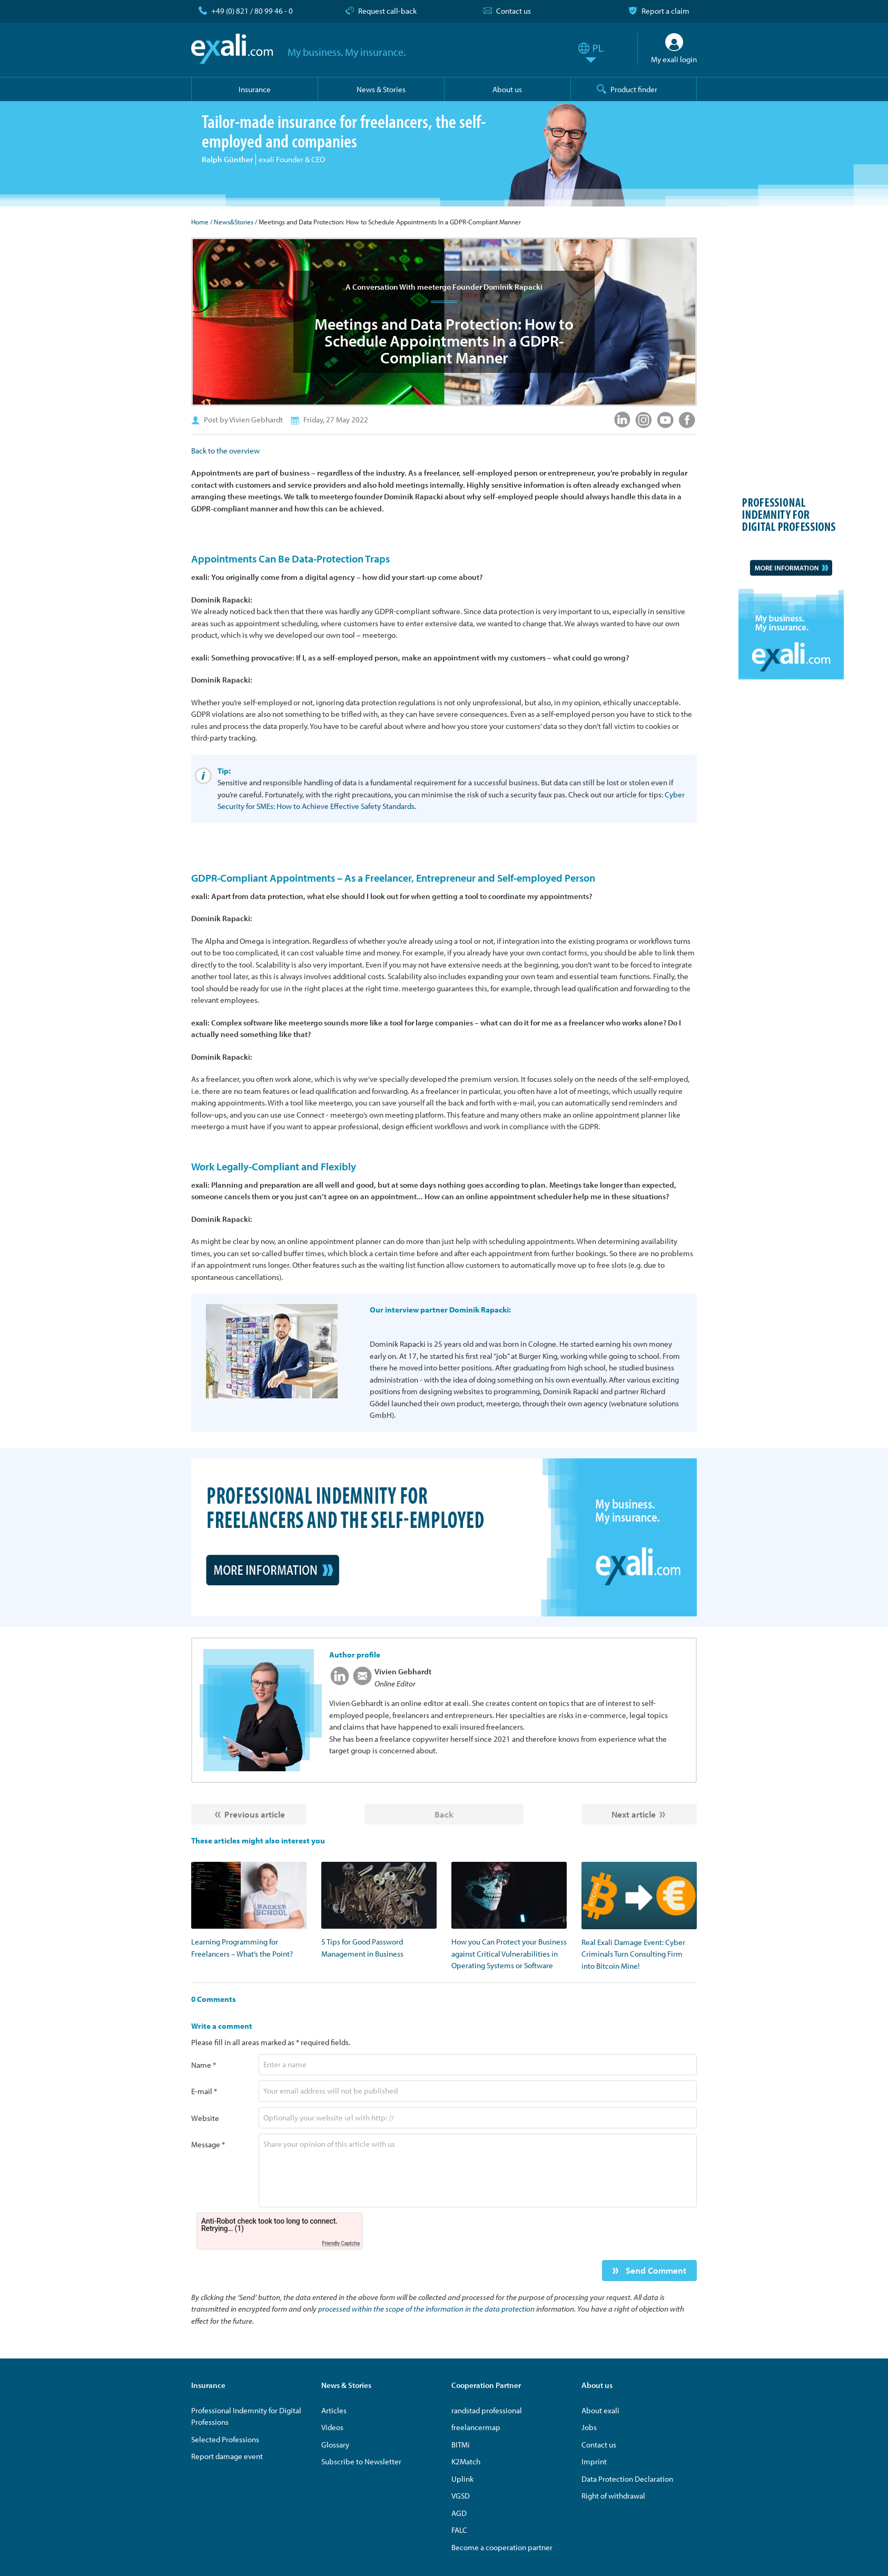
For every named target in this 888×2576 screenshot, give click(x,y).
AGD (459, 2513)
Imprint (594, 2461)
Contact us (513, 11)
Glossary (335, 2445)
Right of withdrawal (613, 2496)
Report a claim (665, 11)
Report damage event (227, 2456)
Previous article (254, 1814)
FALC (459, 2530)
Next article (633, 1814)
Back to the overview (225, 451)
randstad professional (486, 2410)
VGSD (460, 2496)
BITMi (460, 2445)
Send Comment (655, 2270)
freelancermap (475, 2427)
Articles (334, 2410)
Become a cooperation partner (501, 2547)
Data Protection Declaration (627, 2479)
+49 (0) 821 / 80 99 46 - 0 (252, 11)
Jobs (589, 2427)
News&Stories (233, 222)
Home (200, 222)
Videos (332, 2427)
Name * (203, 2065)
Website (205, 2118)
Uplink (462, 2479)
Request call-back (387, 11)
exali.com (232, 49)
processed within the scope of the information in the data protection (426, 2309)
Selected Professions (225, 2439)
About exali (600, 2410)
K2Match (465, 2461)
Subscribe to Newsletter (361, 2461)
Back (444, 1814)
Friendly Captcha (341, 2243)
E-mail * (204, 2091)
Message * (208, 2144)
